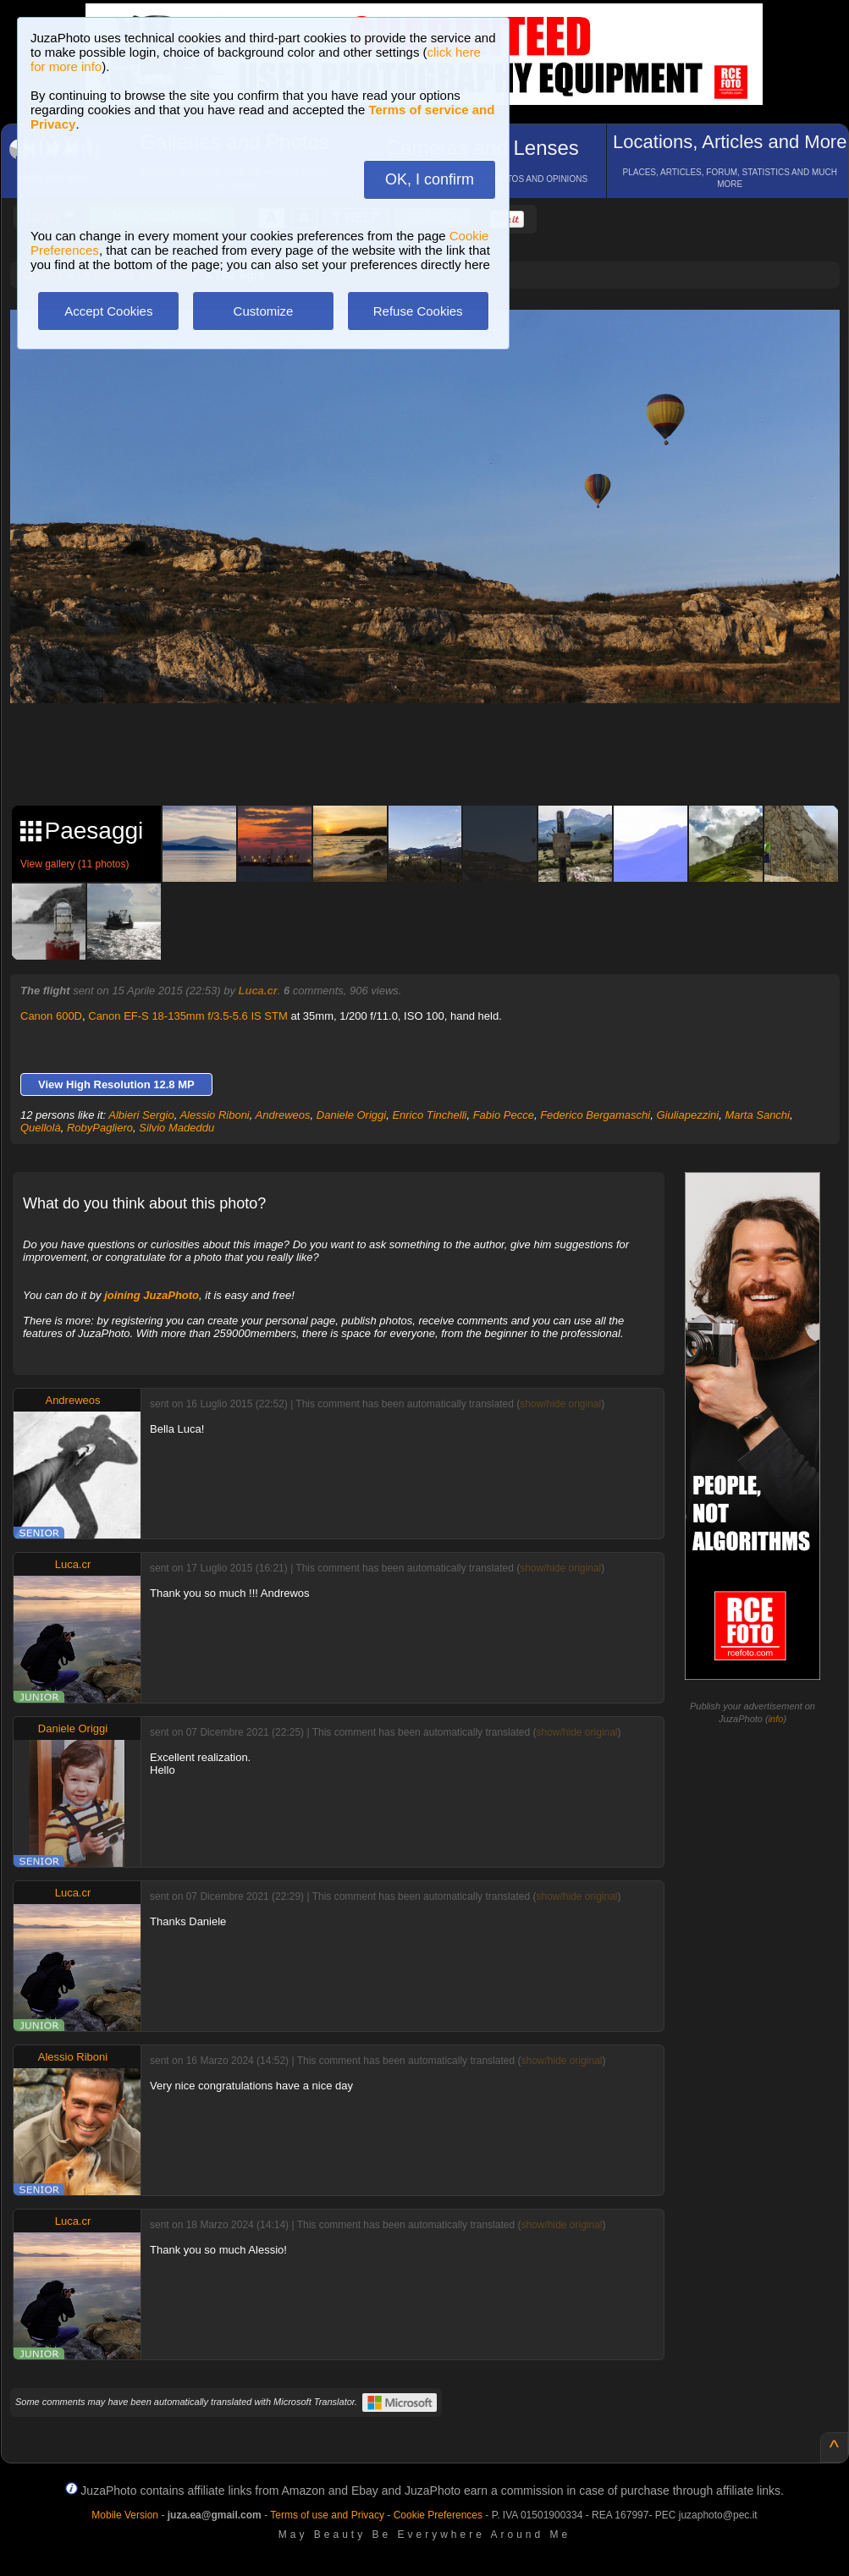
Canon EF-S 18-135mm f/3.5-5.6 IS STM (188, 1016)
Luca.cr (258, 990)
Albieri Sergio (141, 1115)
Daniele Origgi (351, 1115)
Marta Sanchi (757, 1115)
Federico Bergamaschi (595, 1115)
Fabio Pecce (503, 1115)
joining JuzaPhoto (151, 1295)
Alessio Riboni (214, 1115)
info (776, 1719)
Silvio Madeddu (176, 1127)
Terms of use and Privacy (327, 2515)
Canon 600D (51, 1016)
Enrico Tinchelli (429, 1115)
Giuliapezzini (687, 1115)
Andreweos (283, 1115)
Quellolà (40, 1127)
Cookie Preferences (438, 2515)
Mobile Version (124, 2515)
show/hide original (560, 1404)
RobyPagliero (100, 1127)
